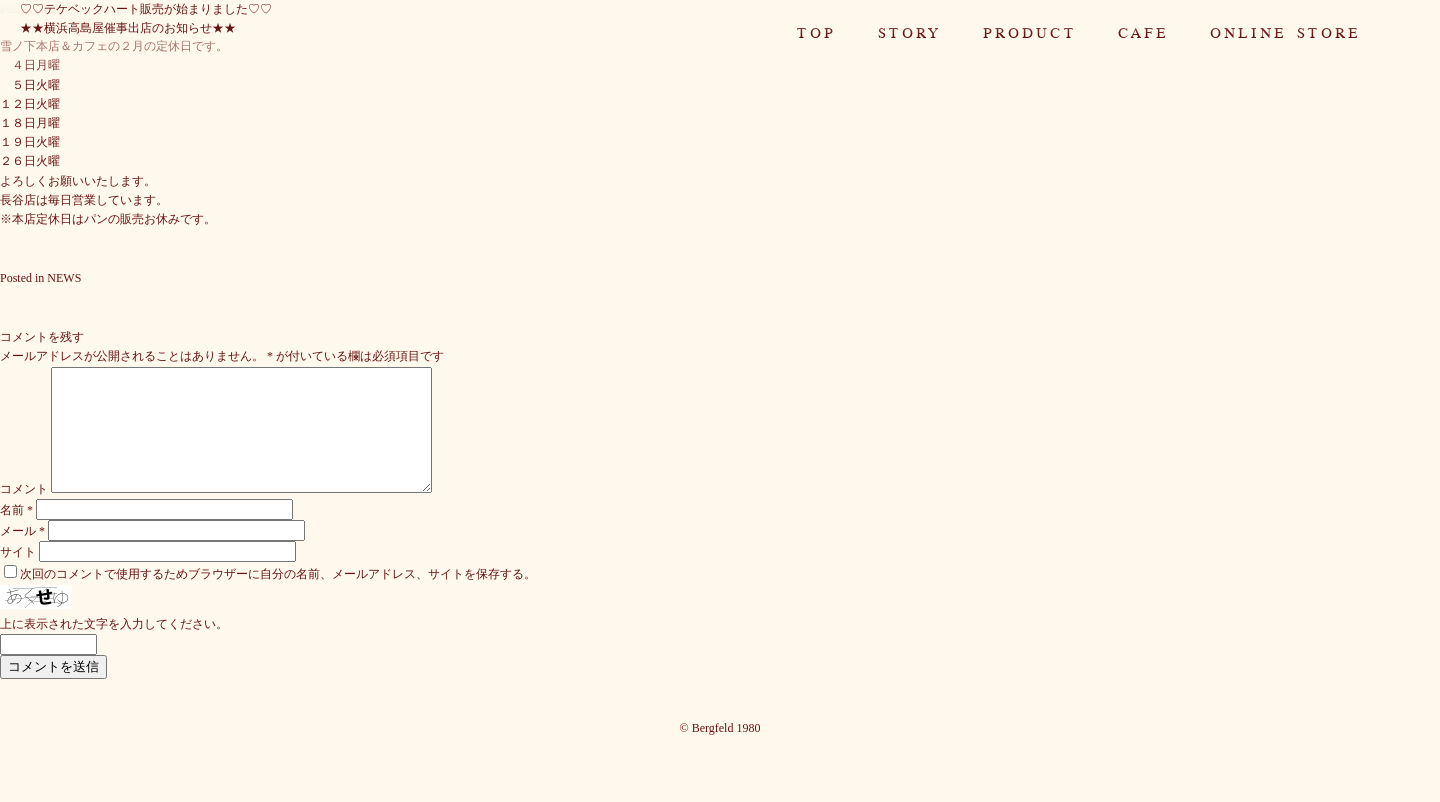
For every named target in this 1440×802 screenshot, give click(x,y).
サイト (18, 576)
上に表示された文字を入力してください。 (114, 648)
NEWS (64, 278)
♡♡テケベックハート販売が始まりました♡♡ (146, 9)
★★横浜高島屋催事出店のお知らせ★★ (128, 28)
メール (22, 555)
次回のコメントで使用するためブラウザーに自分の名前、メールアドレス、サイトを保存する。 (278, 598)
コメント (24, 513)
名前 (16, 534)
